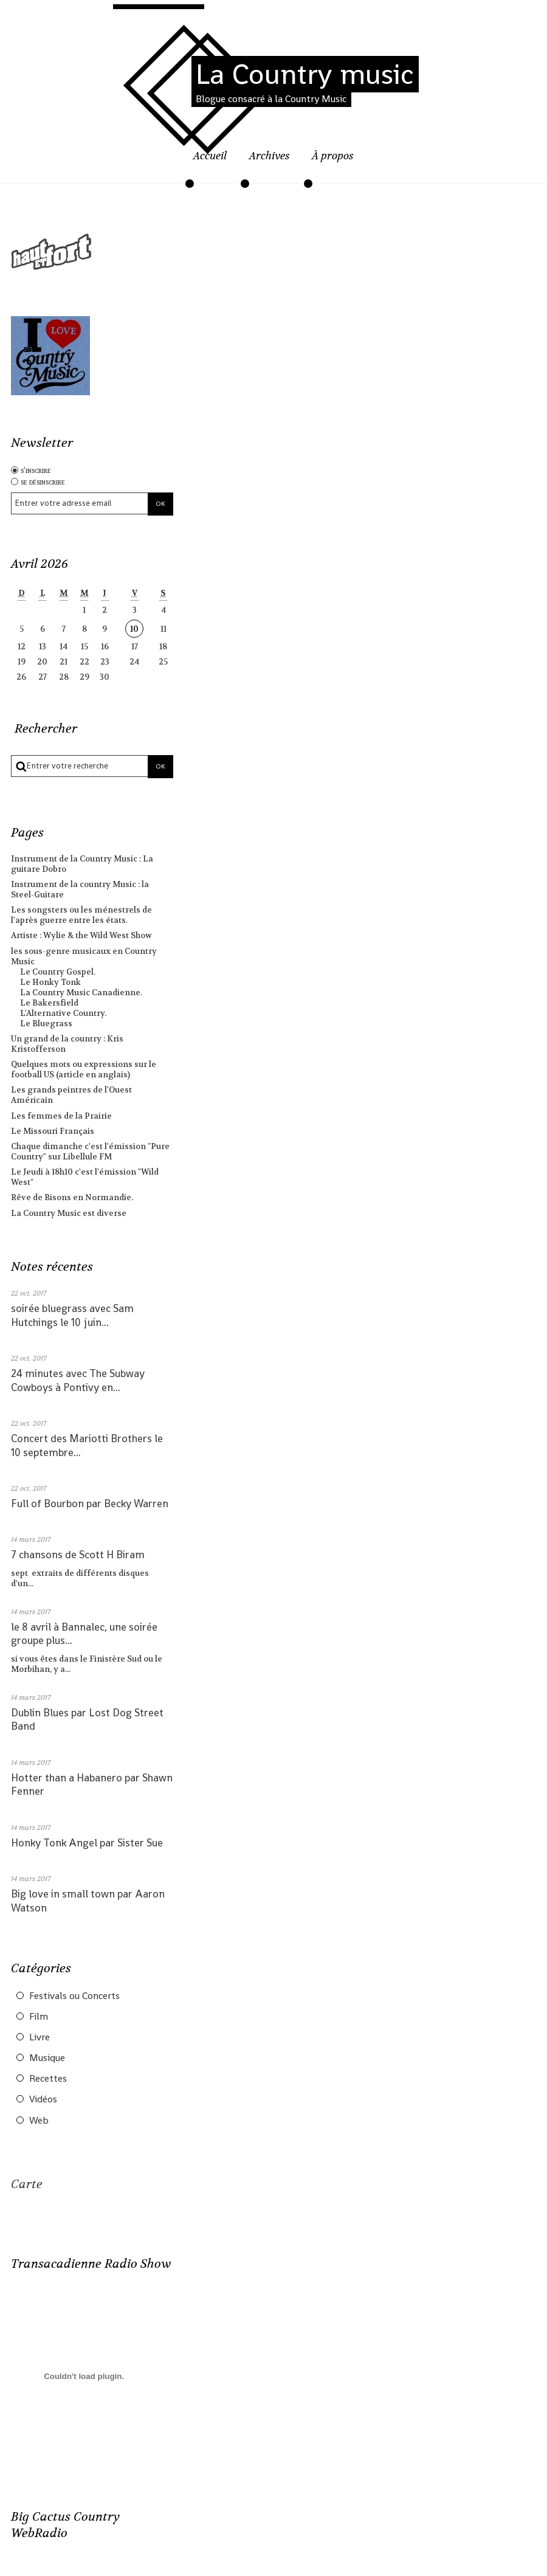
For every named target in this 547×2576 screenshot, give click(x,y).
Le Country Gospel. (57, 972)
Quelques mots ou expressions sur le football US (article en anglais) (83, 1069)
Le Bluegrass (46, 1023)
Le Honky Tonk (50, 982)
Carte (27, 2184)
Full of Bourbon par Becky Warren (89, 1503)
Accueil (210, 156)
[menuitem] (210, 163)
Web (39, 2121)
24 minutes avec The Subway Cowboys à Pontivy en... (78, 1380)
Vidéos (43, 2099)
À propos (333, 156)
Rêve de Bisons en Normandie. (72, 1197)
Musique (47, 2058)
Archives (269, 156)
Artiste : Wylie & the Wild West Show (81, 935)
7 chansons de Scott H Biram (78, 1554)
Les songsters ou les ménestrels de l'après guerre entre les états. (81, 915)
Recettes (48, 2079)
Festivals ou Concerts (74, 1996)
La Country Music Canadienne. (81, 992)
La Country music (305, 74)
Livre (39, 2037)
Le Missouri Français (52, 1131)
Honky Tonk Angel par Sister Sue (87, 1842)
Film (38, 2017)
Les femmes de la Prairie (61, 1116)
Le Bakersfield (49, 1003)
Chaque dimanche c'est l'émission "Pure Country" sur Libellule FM (90, 1151)
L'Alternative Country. (63, 1013)
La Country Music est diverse (68, 1213)
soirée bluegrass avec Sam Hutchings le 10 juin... (72, 1315)
